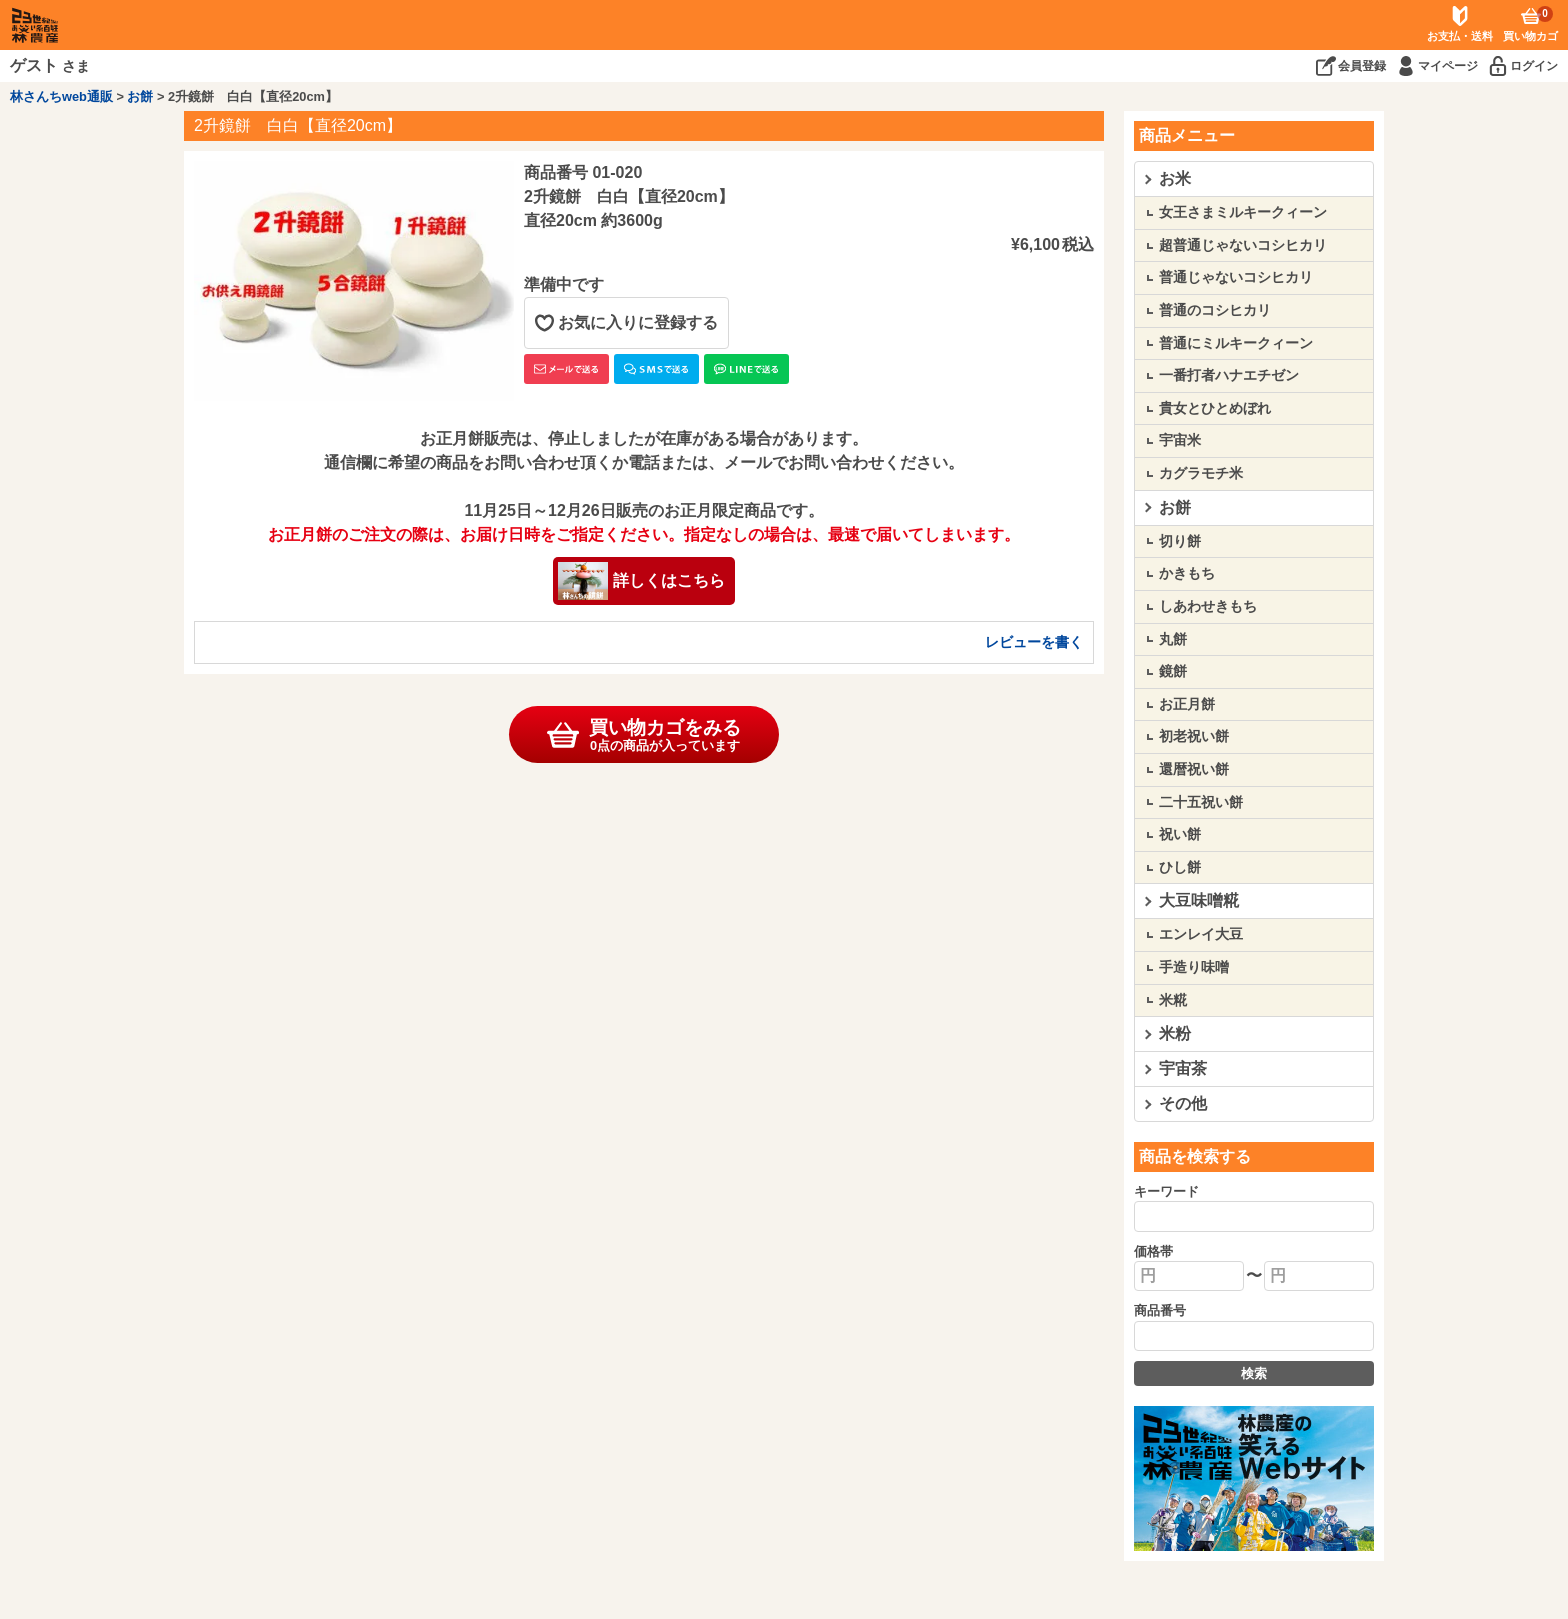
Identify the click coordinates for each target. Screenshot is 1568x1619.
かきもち (1187, 573)
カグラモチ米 (1201, 473)
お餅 (140, 96)
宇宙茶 (1183, 1068)
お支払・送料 (1460, 36)
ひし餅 (1180, 867)
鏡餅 (1173, 671)
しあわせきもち (1208, 606)
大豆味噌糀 (1199, 900)
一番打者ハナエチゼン (1229, 375)
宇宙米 (1180, 440)
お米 (1175, 178)
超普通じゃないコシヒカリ (1243, 245)
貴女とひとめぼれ (1215, 408)
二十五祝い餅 (1201, 802)
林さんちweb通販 (61, 96)
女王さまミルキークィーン (1243, 212)
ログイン (1534, 66)
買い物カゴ (1530, 24)
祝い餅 (1180, 834)
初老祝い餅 (1194, 736)
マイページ (1448, 66)
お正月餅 (1187, 704)
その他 (1183, 1103)
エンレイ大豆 (1201, 934)
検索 (1254, 1373)
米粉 (1175, 1033)
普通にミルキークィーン (1236, 343)
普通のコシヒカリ (1215, 310)
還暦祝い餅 (1194, 769)
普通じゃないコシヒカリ (1236, 277)
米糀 (1173, 1000)
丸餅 (1173, 639)
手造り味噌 (1194, 967)
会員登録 (1362, 66)
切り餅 (1180, 541)
